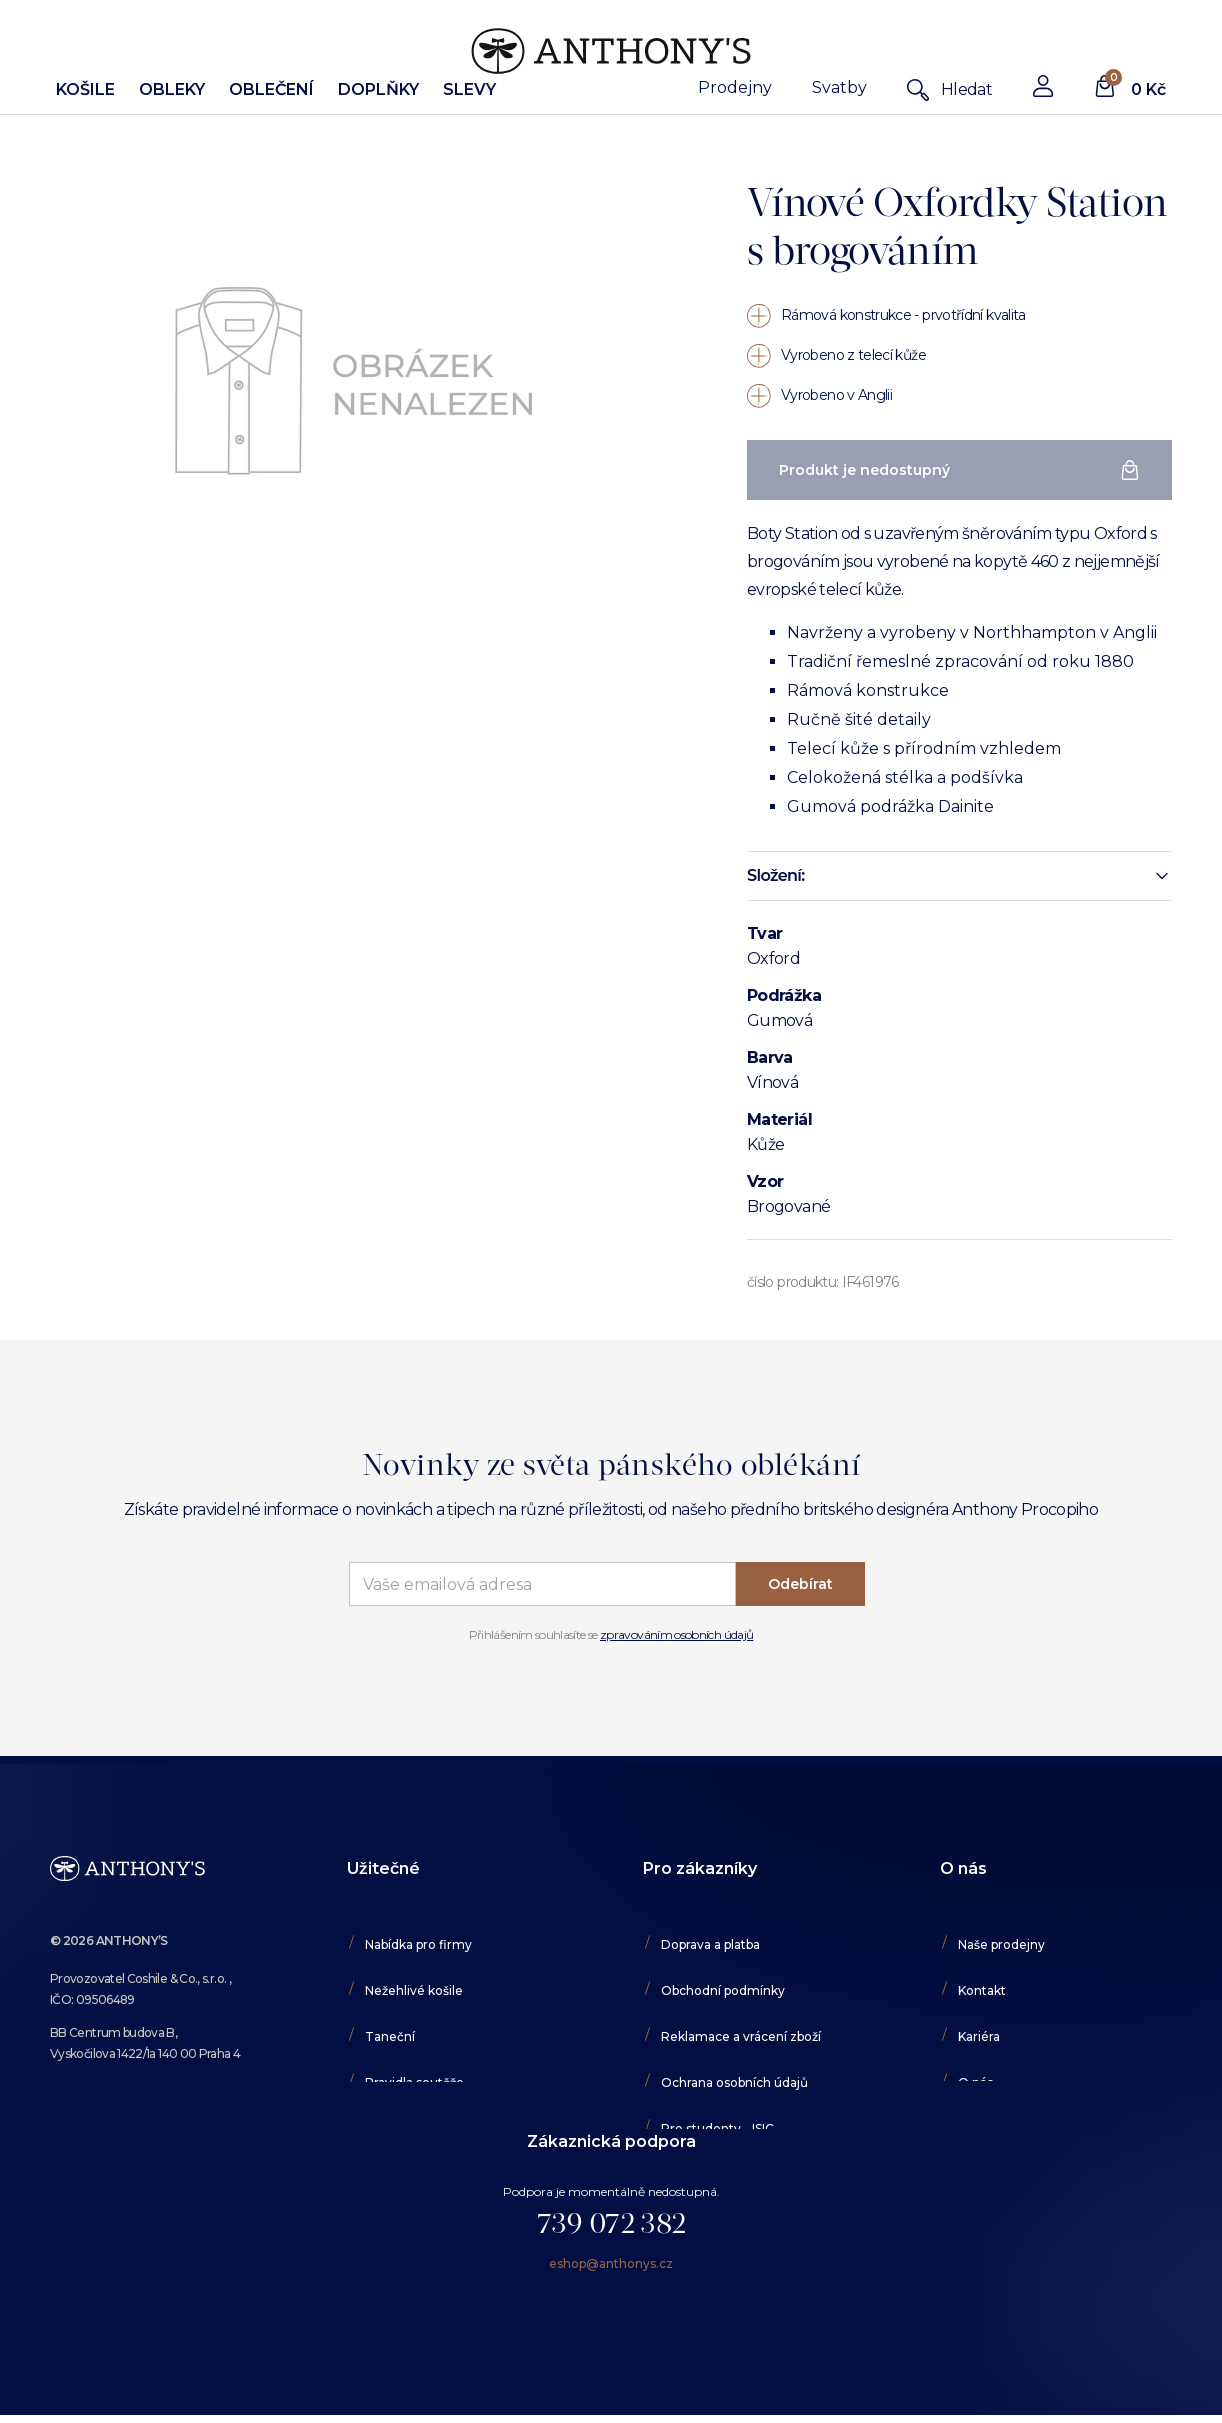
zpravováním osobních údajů (676, 1634)
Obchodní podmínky (723, 1990)
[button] (959, 876)
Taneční (390, 2036)
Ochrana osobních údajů (734, 2082)
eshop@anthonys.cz (611, 2275)
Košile (85, 89)
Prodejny (735, 87)
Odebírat (800, 1584)
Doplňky (378, 89)
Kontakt (982, 1990)
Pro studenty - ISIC (717, 2128)
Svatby (839, 87)
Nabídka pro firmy (418, 1944)
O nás (975, 2082)
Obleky (172, 89)
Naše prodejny (1001, 1944)
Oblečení (271, 89)
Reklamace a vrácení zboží (741, 2036)
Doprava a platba (710, 1944)
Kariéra (979, 2036)
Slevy (469, 89)
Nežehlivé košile (414, 1990)
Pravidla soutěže (414, 2082)
